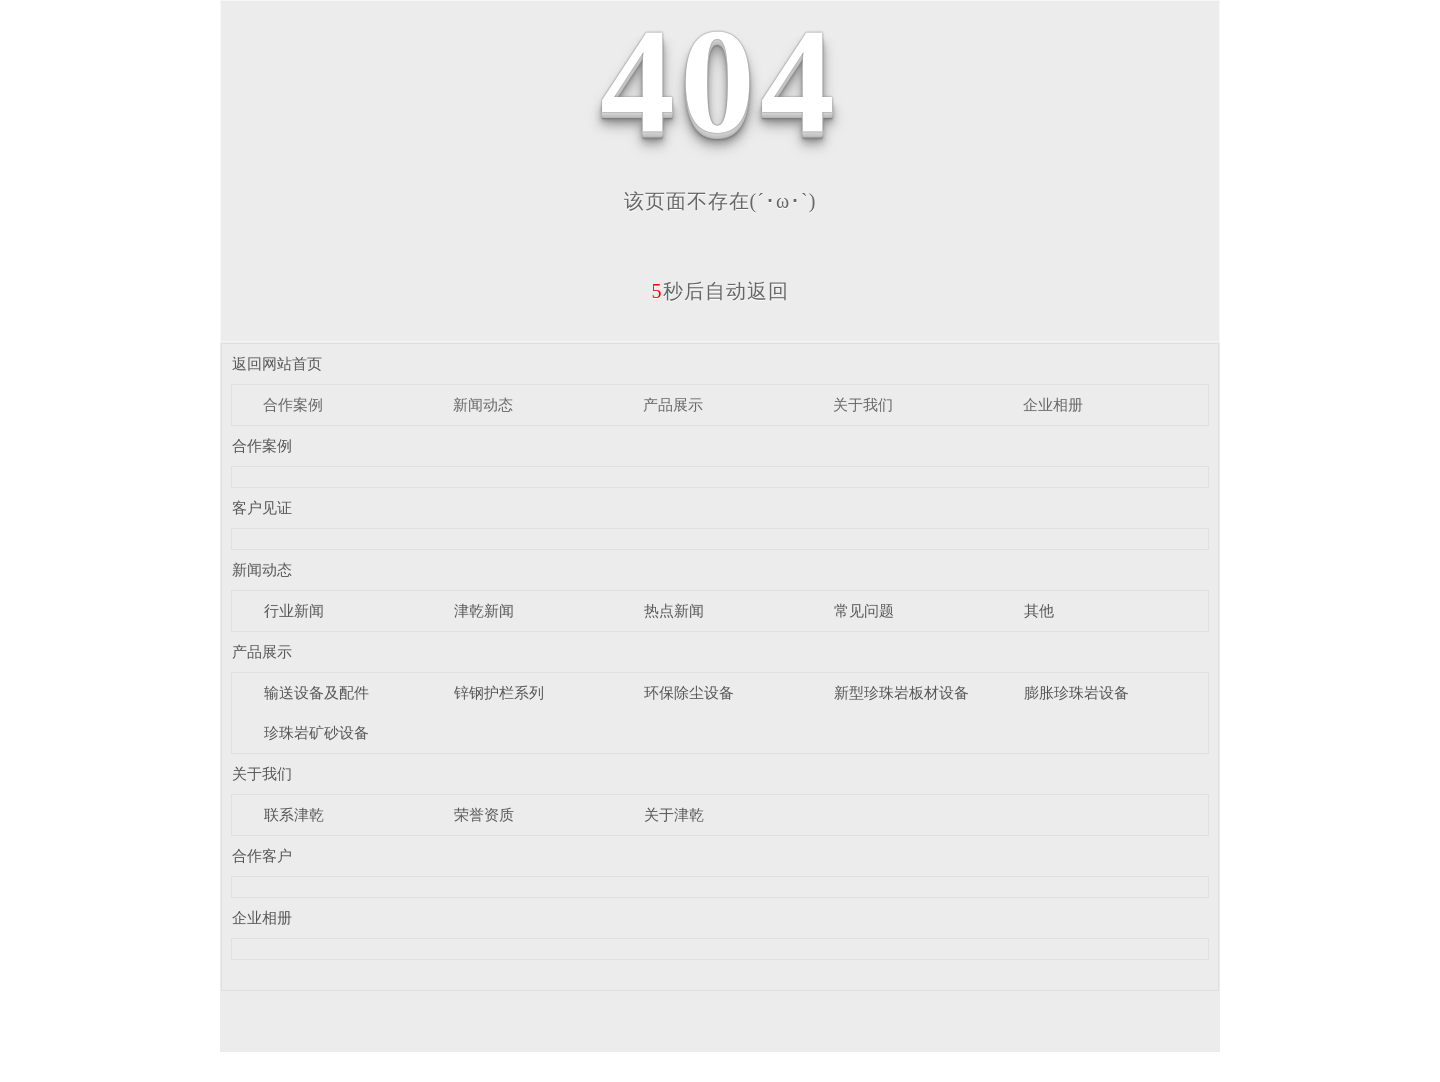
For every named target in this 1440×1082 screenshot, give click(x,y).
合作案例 (293, 405)
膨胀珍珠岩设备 (1076, 693)
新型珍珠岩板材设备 (901, 693)
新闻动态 (483, 405)
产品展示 (673, 405)
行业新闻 (294, 611)
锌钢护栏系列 (499, 693)
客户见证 (262, 508)
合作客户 (262, 856)
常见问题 (864, 611)
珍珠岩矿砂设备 (316, 733)
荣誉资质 (484, 815)
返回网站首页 (277, 364)
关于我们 (863, 405)
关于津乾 (674, 815)
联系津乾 (294, 815)
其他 (1039, 611)
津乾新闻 (484, 611)
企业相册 (1053, 405)
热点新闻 (674, 611)
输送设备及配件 (316, 693)
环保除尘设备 (689, 693)
